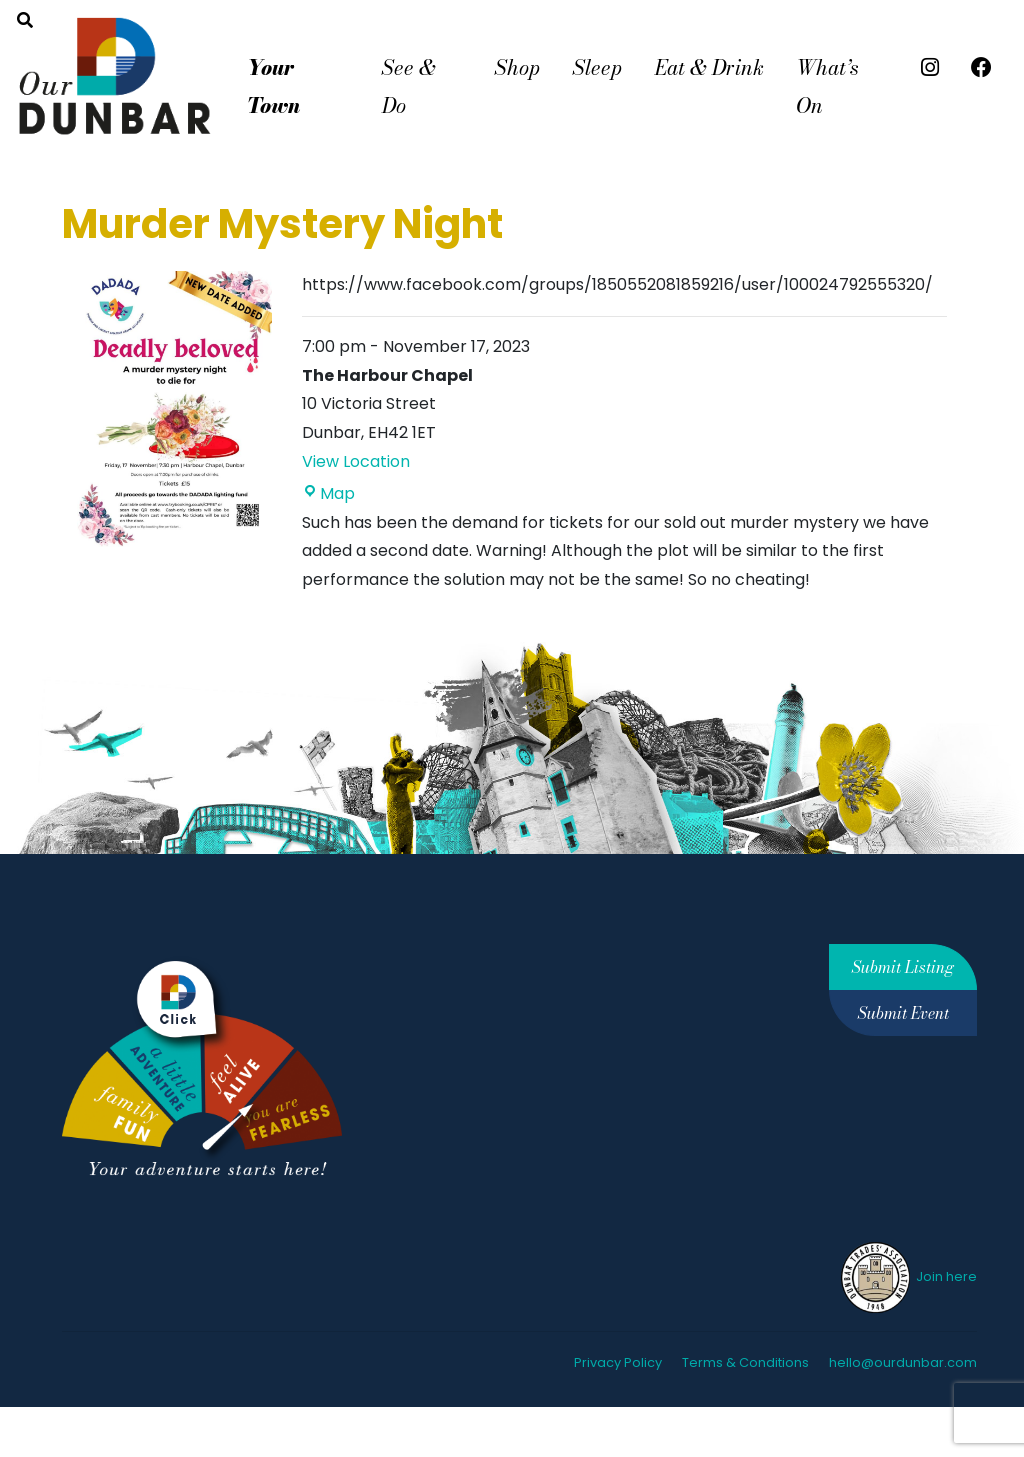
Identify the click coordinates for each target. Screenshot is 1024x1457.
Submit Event (903, 1013)
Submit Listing (903, 967)
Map (328, 493)
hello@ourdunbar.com (903, 1362)
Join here (907, 1276)
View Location (356, 461)
